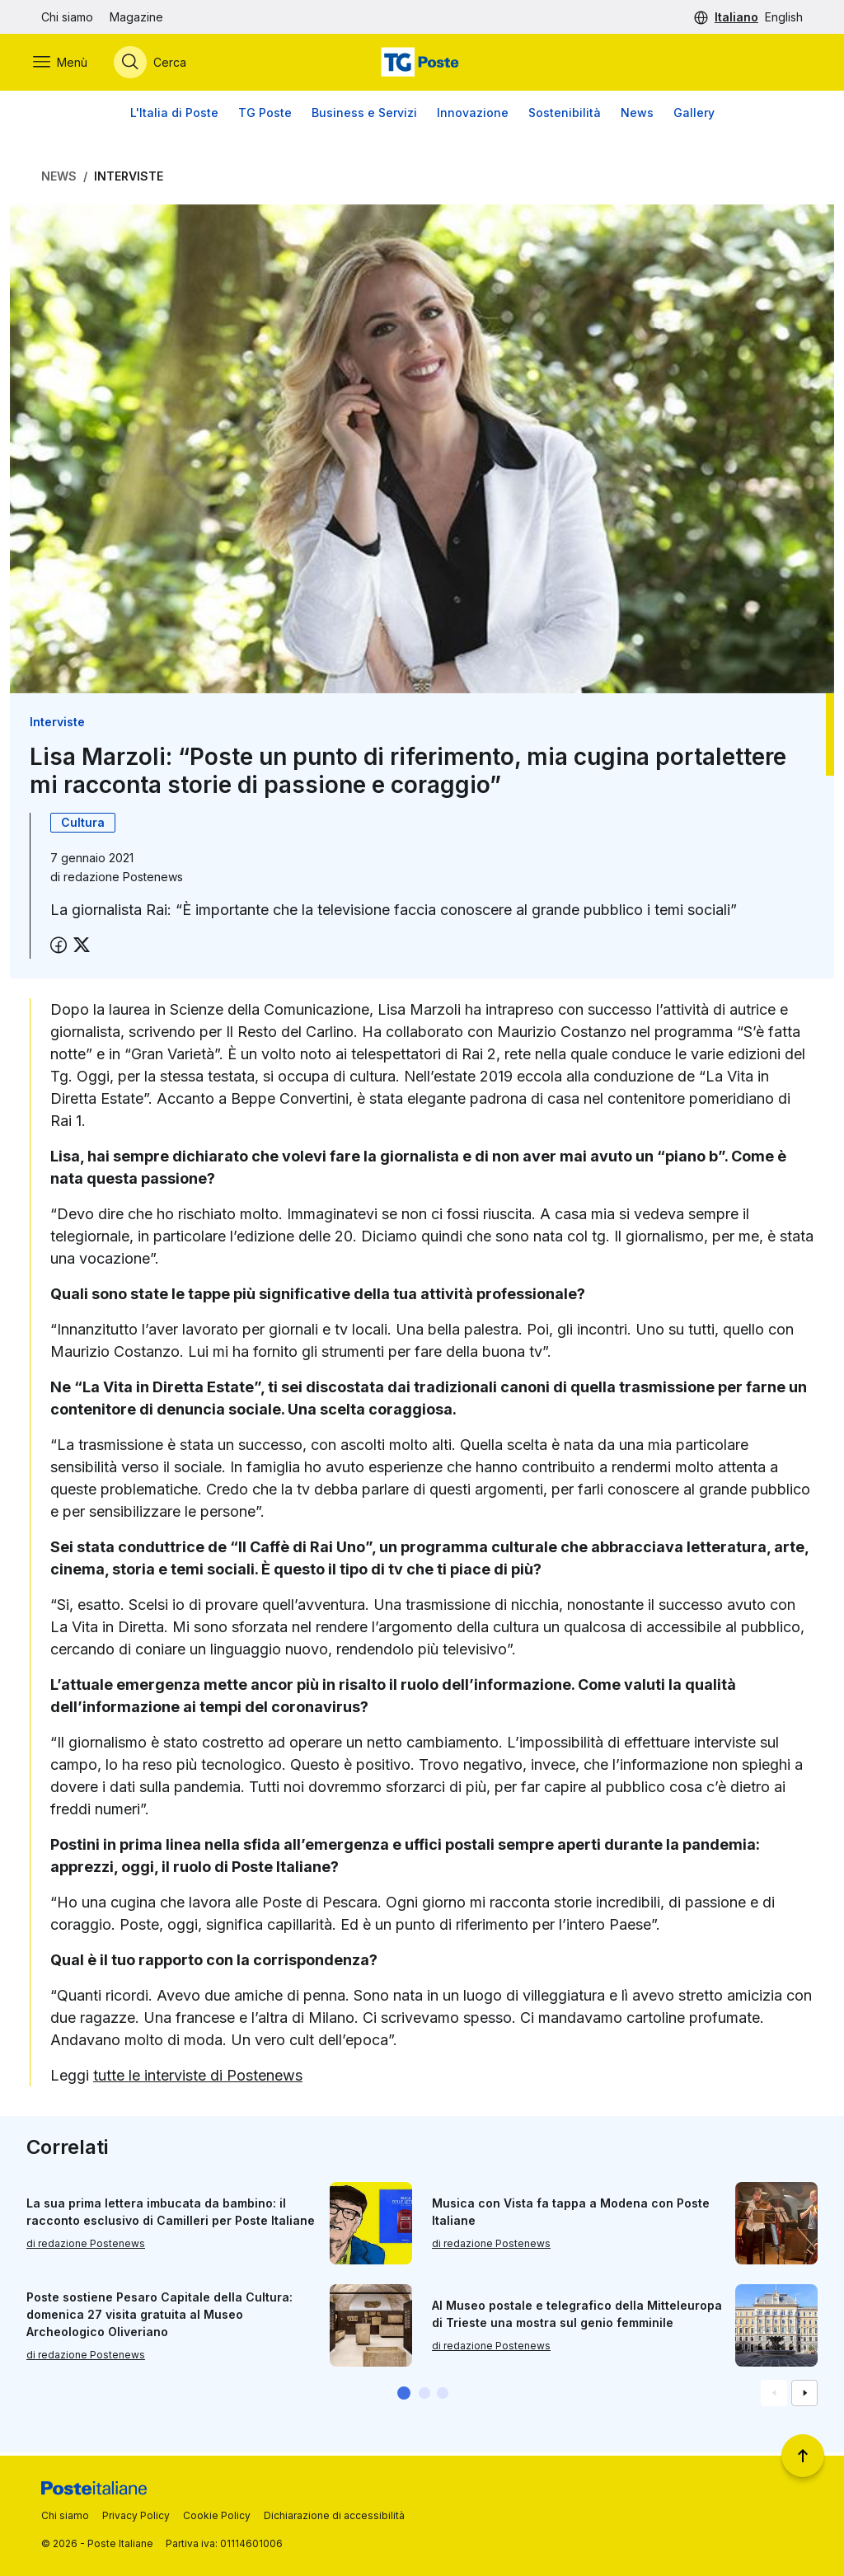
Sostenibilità (564, 115)
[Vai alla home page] (422, 63)
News (637, 115)
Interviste (128, 178)
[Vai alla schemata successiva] (804, 2396)
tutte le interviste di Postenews (197, 2077)
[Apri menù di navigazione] (68, 63)
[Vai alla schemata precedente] (774, 2396)
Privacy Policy (136, 2515)
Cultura (83, 825)
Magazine (136, 17)
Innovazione (473, 115)
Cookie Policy (217, 2515)
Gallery (694, 115)
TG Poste (265, 115)
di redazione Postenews (85, 2247)
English (784, 17)
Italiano (736, 17)
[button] (403, 2396)
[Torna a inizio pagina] (802, 2455)
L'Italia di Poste (174, 115)
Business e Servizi (364, 115)
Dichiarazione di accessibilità (334, 2515)
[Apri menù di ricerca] (158, 63)
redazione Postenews (123, 879)
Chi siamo (67, 17)
